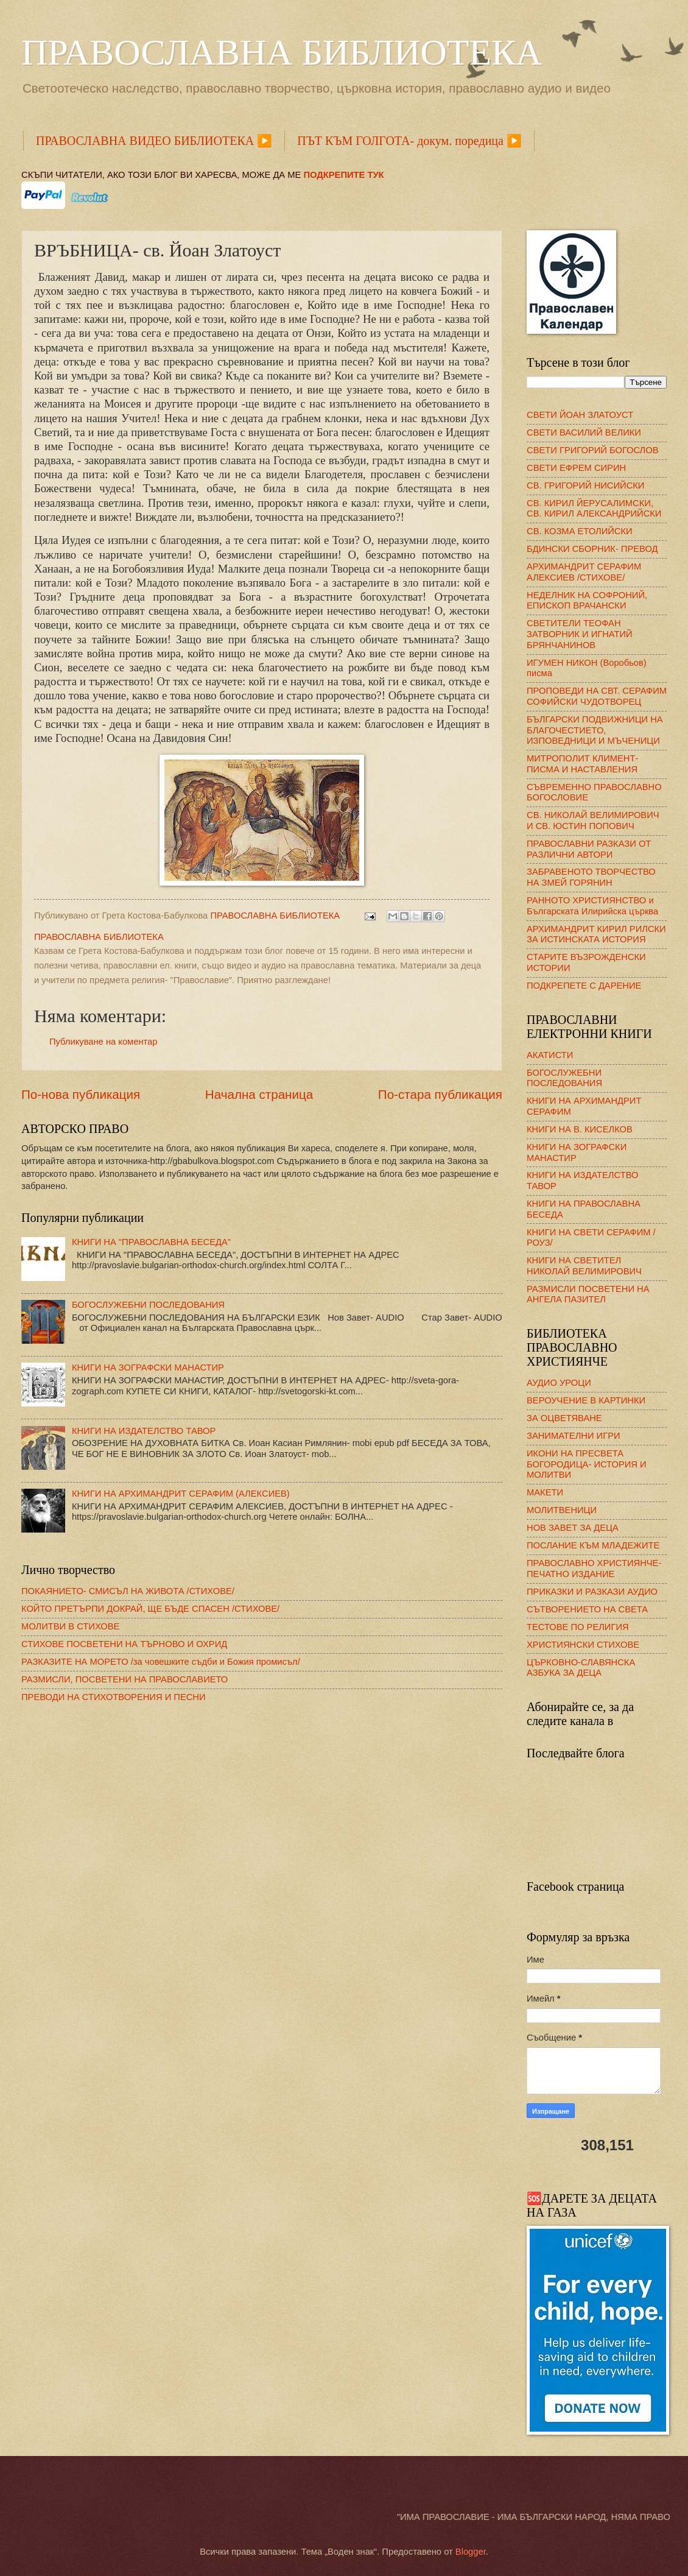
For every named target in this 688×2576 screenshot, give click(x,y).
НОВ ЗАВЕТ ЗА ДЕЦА (573, 1528)
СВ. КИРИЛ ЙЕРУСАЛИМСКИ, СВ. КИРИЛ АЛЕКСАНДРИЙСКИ (594, 508)
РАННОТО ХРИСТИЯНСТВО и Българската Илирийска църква (592, 905)
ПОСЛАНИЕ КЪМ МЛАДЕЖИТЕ (593, 1545)
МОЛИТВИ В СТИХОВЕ (70, 1626)
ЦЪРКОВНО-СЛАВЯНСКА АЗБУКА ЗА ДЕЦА (581, 1667)
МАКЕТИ (545, 1492)
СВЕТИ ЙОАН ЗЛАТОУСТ (580, 415)
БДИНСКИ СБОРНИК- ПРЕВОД (592, 549)
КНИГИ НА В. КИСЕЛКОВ (580, 1129)
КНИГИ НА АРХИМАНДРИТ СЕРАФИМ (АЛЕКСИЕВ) (181, 1493)
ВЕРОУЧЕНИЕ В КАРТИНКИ (586, 1400)
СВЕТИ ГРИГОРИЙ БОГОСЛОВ (593, 450)
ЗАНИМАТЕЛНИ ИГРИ (573, 1436)
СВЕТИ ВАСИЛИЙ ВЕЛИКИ (584, 432)
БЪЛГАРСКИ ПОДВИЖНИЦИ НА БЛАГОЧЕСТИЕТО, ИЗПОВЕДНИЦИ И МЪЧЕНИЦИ (595, 730)
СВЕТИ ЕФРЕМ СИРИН (576, 468)
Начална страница (259, 1094)
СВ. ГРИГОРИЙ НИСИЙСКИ (585, 485)
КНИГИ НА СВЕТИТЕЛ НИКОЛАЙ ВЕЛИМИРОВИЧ (584, 1265)
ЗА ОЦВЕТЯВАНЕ (564, 1418)
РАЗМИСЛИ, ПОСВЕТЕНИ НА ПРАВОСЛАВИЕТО (124, 1679)
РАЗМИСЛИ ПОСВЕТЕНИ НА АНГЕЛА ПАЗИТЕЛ (588, 1294)
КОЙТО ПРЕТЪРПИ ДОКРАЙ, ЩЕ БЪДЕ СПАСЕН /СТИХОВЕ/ (150, 1609)
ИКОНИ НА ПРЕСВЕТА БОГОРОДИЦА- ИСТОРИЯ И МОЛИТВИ (587, 1464)
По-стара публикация (440, 1094)
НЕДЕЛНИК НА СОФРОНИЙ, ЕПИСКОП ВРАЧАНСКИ (587, 600)
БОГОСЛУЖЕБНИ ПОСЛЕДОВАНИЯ (148, 1305)
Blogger (470, 2552)
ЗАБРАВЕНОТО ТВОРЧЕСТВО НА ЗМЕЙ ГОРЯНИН (591, 877)
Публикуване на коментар (103, 1041)
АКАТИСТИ (550, 1055)
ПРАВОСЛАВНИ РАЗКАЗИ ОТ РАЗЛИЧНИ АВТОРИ (589, 849)
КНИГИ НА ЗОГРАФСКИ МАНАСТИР (148, 1367)
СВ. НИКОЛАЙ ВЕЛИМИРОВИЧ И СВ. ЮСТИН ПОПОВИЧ (593, 820)
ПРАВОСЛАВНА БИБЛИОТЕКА (281, 52)
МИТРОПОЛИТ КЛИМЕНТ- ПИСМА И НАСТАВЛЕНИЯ (582, 763)
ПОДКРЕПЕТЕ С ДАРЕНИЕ (584, 985)
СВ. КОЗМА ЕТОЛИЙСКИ (580, 531)
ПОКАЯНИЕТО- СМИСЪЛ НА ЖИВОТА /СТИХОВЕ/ (127, 1591)
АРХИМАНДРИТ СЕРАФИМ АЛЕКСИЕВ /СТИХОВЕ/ (584, 572)
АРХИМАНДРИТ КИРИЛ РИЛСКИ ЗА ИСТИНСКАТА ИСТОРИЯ (596, 934)
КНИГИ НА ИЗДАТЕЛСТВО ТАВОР (144, 1431)
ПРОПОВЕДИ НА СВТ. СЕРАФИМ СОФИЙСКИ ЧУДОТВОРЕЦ (597, 696)
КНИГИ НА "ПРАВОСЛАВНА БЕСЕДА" (151, 1242)
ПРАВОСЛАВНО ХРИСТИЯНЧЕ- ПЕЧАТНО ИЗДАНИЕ (594, 1568)
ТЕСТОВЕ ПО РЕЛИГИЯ (578, 1627)
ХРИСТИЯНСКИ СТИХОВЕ (583, 1645)
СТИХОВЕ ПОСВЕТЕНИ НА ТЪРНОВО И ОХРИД (124, 1644)
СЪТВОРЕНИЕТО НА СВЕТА (587, 1609)
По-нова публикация (80, 1094)
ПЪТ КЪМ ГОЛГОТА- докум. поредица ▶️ (409, 140)
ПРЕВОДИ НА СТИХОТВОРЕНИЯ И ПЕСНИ (113, 1697)
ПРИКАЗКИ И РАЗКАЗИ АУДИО (592, 1592)
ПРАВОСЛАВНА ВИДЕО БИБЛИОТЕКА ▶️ (154, 140)
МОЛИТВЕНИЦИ (562, 1510)
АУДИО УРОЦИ (559, 1383)
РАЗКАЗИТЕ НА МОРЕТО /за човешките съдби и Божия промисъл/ (160, 1662)
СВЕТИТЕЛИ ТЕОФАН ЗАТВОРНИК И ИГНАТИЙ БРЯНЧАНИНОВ (580, 633)
